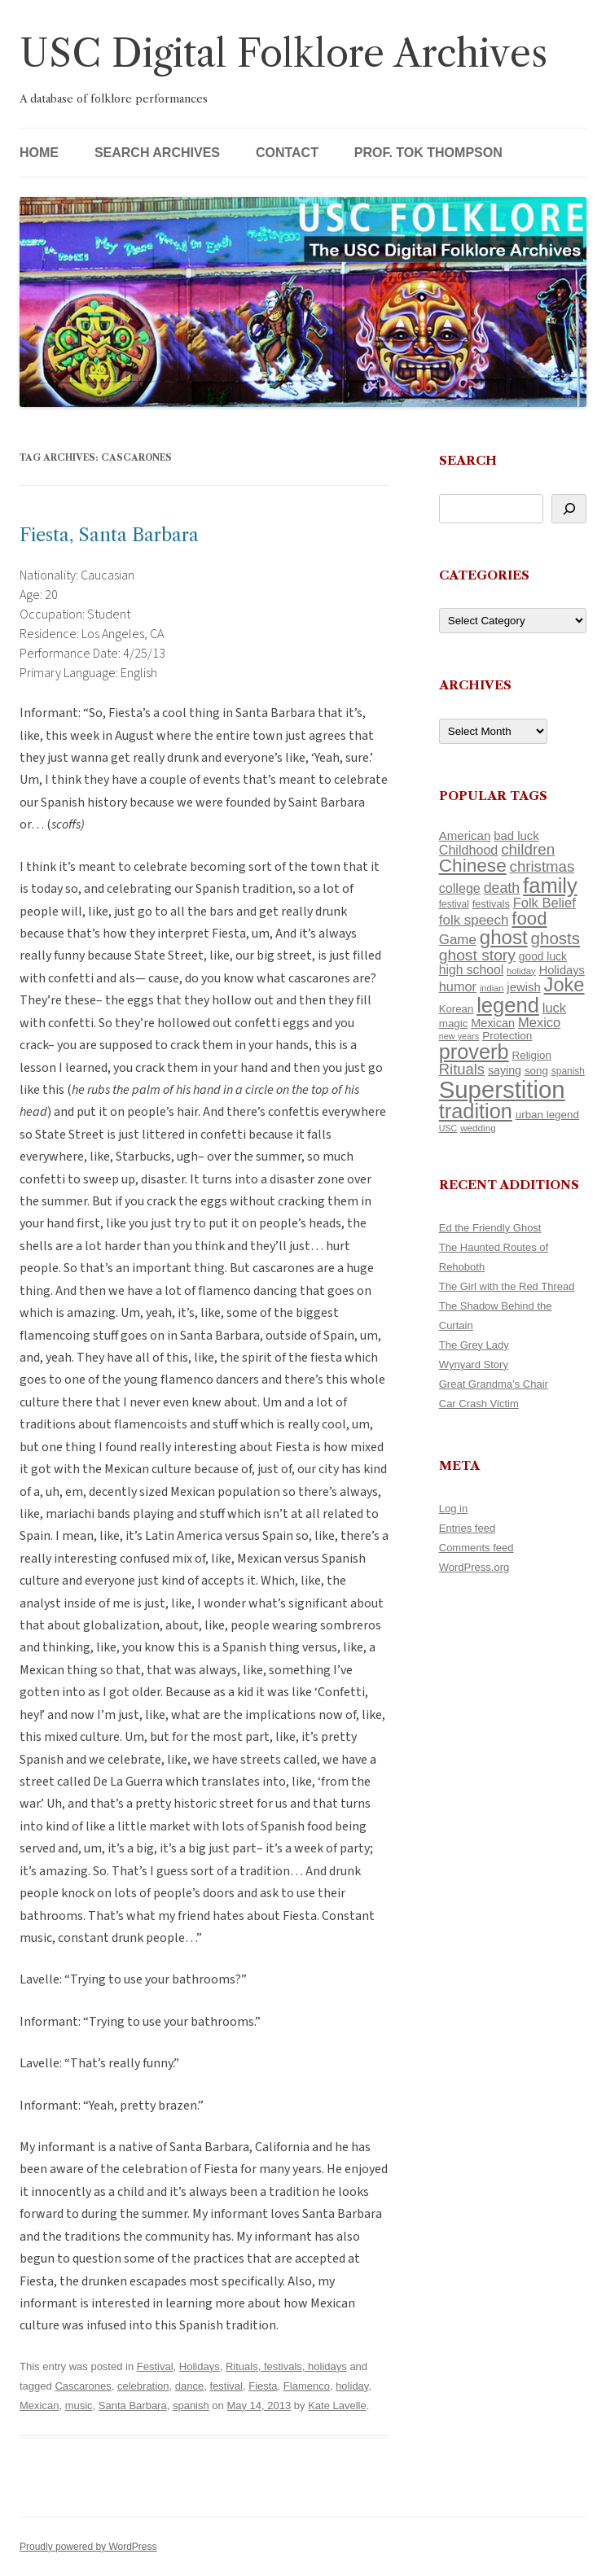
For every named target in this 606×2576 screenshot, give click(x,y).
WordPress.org (474, 1567)
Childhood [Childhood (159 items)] (468, 849)
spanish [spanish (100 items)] (568, 1071)
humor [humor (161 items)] (457, 986)
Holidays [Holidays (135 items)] (562, 970)
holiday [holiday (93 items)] (521, 971)
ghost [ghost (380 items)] (504, 937)
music (79, 2405)
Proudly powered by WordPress (88, 2546)
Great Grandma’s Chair (493, 1384)
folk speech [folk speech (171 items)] (474, 920)
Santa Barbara (133, 2405)
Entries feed (467, 1528)
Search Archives (157, 153)
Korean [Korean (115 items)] (456, 1009)
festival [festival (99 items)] (454, 904)
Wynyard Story (473, 1364)
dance (189, 2386)
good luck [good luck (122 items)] (543, 956)
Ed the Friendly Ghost (490, 1228)
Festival (155, 2366)
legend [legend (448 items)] (507, 1005)
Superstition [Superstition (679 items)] (502, 1089)
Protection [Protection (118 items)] (507, 1036)
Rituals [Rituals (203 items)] (462, 1069)
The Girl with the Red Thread (507, 1286)
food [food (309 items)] (529, 918)
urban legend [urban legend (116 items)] (547, 1115)
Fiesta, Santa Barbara (109, 535)
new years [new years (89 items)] (459, 1036)
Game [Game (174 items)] (457, 939)
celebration (143, 2386)
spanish (191, 2405)
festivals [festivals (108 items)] (491, 904)
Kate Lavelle (337, 2405)
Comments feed (476, 1548)
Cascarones (83, 2386)
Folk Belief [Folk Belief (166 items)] (544, 903)
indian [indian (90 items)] (492, 988)
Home (39, 153)
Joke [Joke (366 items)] (564, 984)
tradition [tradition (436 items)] (475, 1111)
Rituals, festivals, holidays (286, 2366)
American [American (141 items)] (465, 835)
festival (225, 2386)
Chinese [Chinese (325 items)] (473, 865)
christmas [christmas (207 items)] (542, 866)
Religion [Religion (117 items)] (531, 1055)
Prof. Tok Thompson (428, 153)
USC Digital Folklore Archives (283, 53)
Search (468, 460)
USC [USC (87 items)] (448, 1128)
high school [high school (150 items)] (471, 970)
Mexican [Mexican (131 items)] (493, 1023)
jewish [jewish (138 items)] (523, 987)
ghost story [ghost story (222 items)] (477, 955)
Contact (287, 153)
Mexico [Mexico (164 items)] (539, 1022)
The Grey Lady (474, 1345)
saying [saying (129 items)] (504, 1070)
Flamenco (306, 2386)
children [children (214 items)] (528, 849)
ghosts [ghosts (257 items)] (555, 938)
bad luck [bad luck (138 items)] (516, 835)
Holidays (199, 2366)
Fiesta (262, 2386)
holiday (352, 2386)
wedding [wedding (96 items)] (478, 1127)
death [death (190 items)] (502, 888)
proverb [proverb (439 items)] (474, 1051)
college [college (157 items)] (460, 888)
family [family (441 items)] (550, 885)
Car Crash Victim (479, 1403)
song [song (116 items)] (536, 1071)
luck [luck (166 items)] (554, 1008)
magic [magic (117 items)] (453, 1023)
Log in (453, 1508)
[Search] (568, 508)
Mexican (39, 2405)
